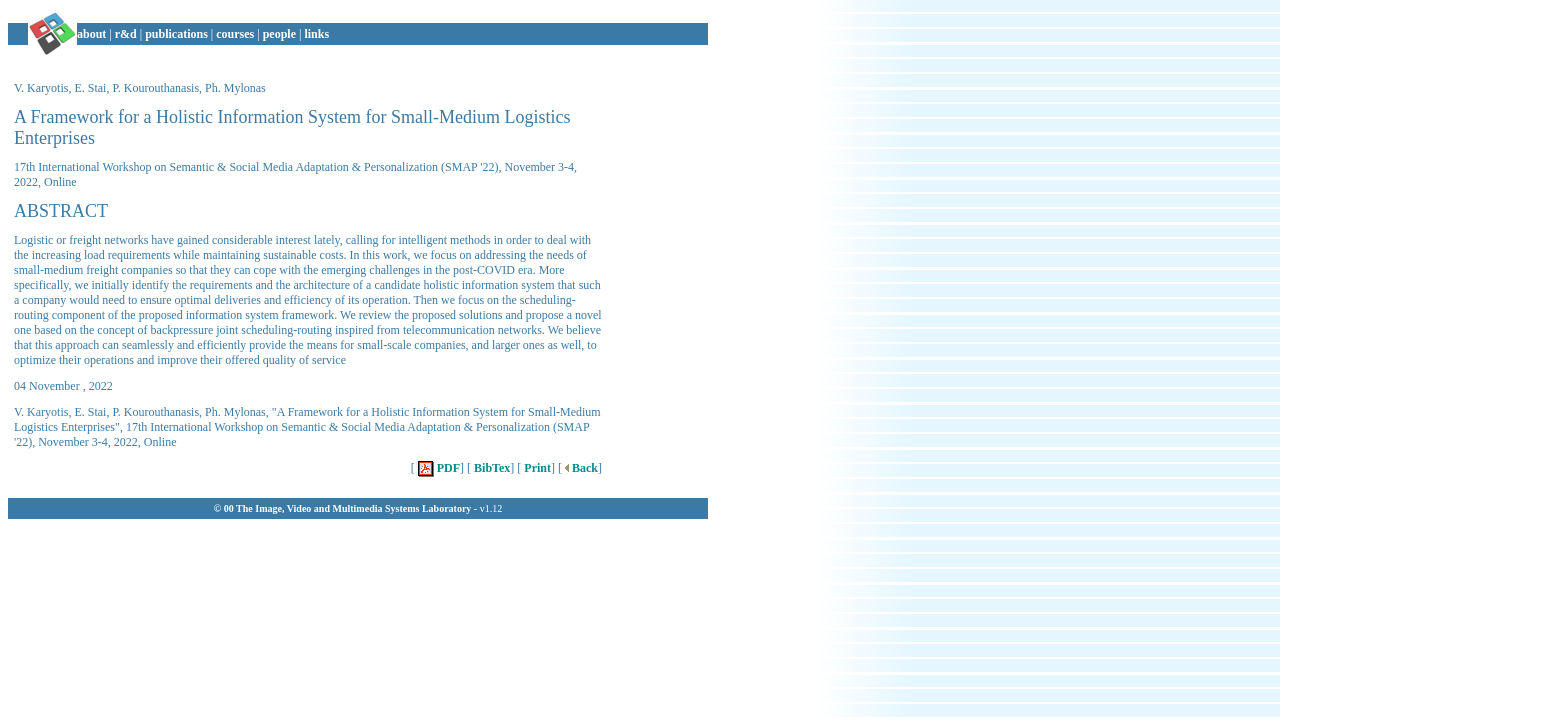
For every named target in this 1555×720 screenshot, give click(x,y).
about (91, 34)
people (279, 34)
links (316, 34)
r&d (126, 34)
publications (176, 34)
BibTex (490, 468)
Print (536, 468)
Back (580, 468)
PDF (437, 468)
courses (235, 34)
